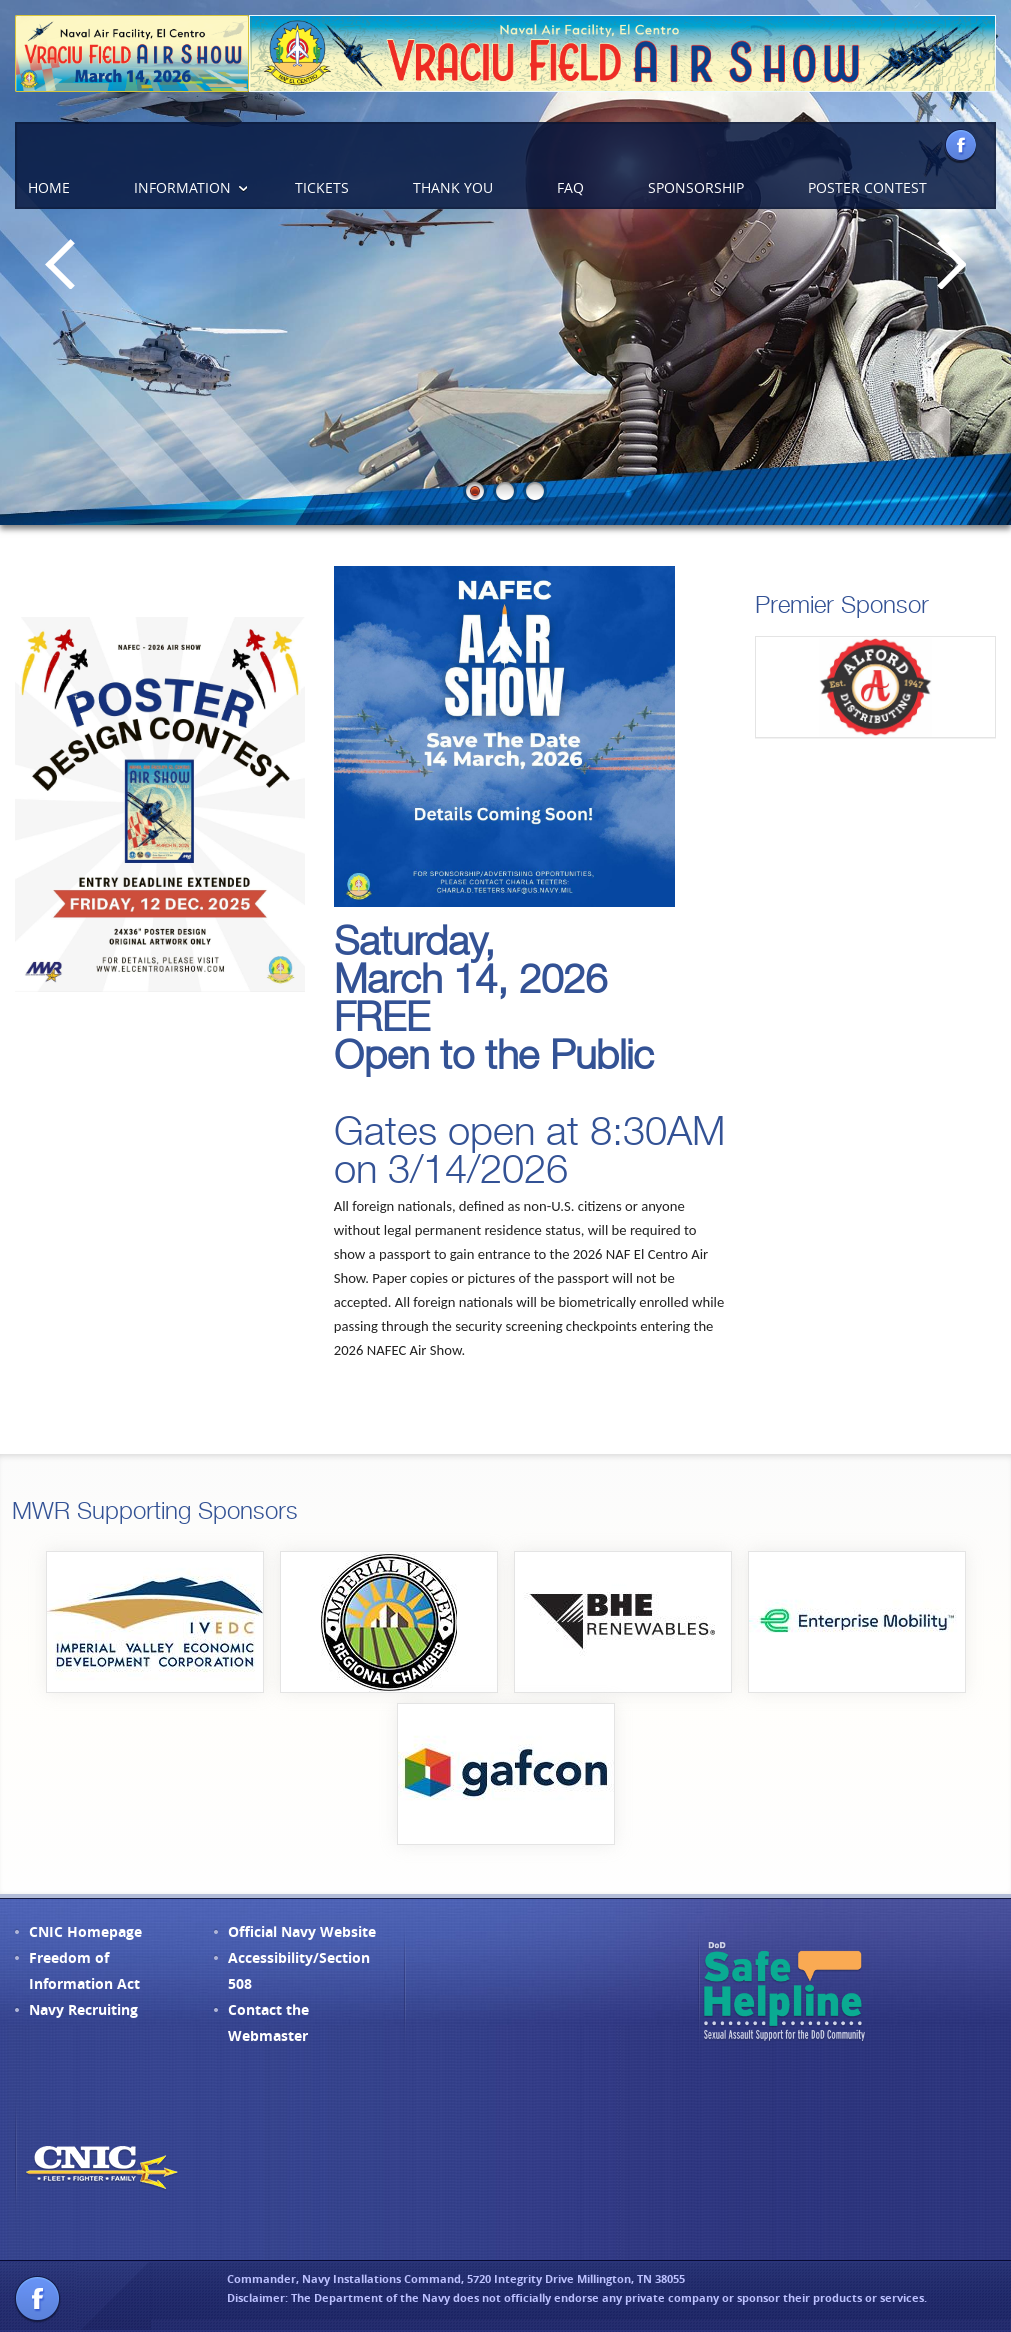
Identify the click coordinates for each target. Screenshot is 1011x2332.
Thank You (453, 187)
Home (49, 187)
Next (951, 263)
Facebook (960, 145)
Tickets (322, 187)
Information (182, 187)
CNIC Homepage (85, 1931)
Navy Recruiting (83, 2009)
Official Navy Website (302, 1931)
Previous (60, 263)
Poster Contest (867, 187)
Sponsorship (696, 187)
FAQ (570, 187)
